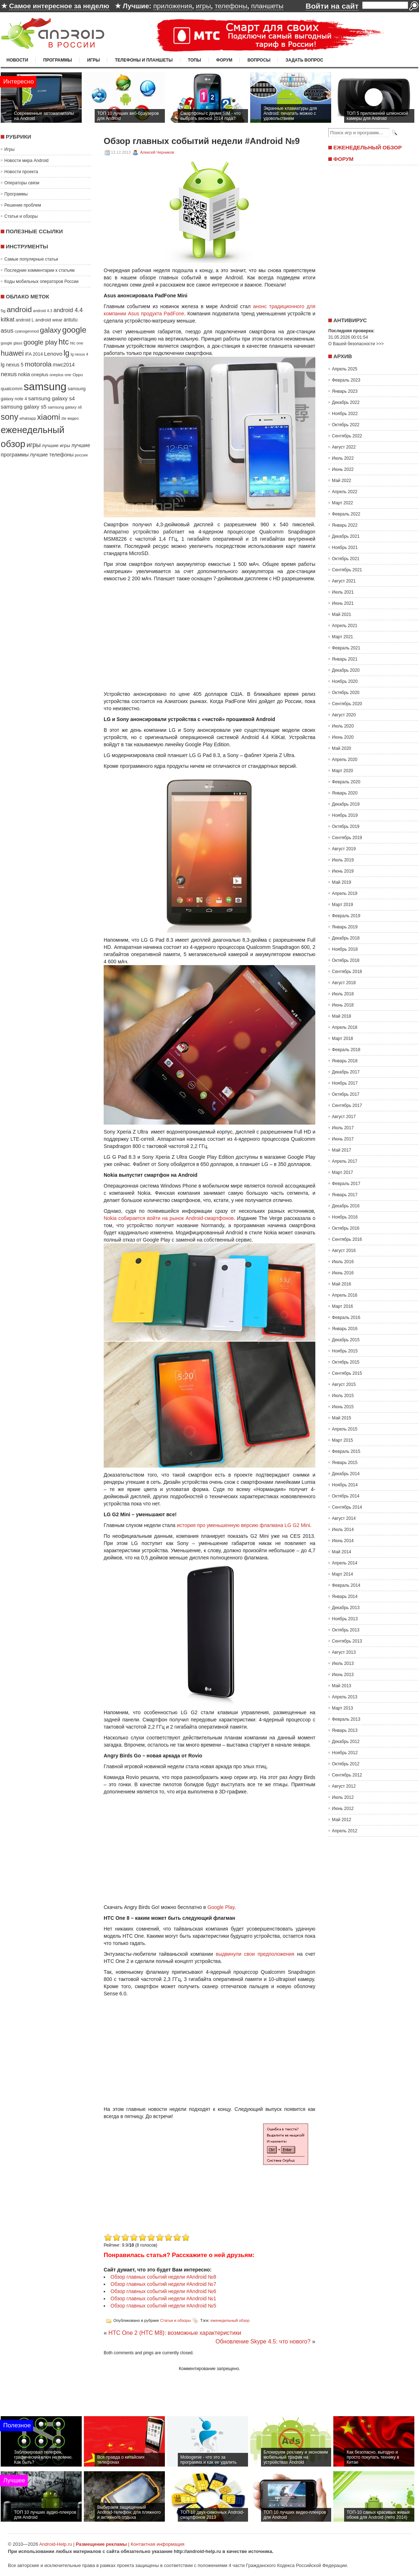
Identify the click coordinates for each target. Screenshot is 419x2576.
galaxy (50, 330)
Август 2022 (344, 447)
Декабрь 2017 (346, 1072)
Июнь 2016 (343, 1272)
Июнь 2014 (343, 1540)
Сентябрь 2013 (347, 1641)
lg (66, 353)
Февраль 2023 (346, 380)
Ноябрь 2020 (345, 681)
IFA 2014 (34, 354)
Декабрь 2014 (346, 1473)
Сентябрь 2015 (347, 1373)
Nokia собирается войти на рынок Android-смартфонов (169, 1218)
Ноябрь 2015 (345, 1351)
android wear (49, 320)
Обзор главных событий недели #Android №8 (163, 2277)
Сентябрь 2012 (347, 1775)
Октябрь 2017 (346, 1094)
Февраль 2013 (346, 1719)
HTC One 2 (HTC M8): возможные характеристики (174, 2333)
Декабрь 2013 (346, 1607)
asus (7, 330)
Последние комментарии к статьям (39, 270)
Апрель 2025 (344, 368)
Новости (17, 60)
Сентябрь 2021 (347, 569)
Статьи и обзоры (21, 216)
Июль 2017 (343, 1127)
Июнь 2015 (343, 1406)
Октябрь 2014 (346, 1496)
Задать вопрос (304, 60)
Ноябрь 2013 (345, 1618)
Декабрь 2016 (346, 1205)
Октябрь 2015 (346, 1362)
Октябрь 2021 (346, 558)
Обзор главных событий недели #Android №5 (163, 2306)
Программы (57, 60)
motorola (38, 364)
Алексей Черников (157, 152)
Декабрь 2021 (346, 536)
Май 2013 (341, 1685)
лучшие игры (56, 445)
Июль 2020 (343, 726)
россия (81, 455)
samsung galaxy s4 (51, 398)
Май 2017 (341, 1150)
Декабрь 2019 (346, 804)
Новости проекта (21, 171)
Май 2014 (341, 1551)
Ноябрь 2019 (345, 815)
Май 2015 (341, 1417)
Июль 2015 (343, 1395)
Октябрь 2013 (346, 1629)
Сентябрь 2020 (347, 703)
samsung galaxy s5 (23, 407)
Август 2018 (344, 982)
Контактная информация (157, 2544)
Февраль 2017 (346, 1183)
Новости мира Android (26, 160)
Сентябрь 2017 (347, 1105)
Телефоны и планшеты (144, 60)
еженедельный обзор (230, 2320)
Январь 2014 (344, 1596)
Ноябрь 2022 (345, 413)
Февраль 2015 (346, 1451)
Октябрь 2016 (346, 1228)
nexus (9, 374)
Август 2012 (344, 1786)
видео (73, 418)
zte (63, 418)
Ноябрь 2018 (345, 949)
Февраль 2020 (346, 781)
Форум (224, 60)
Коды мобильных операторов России (41, 281)
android (19, 309)
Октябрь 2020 (346, 692)
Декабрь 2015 (346, 1339)
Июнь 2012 (343, 1808)
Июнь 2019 (343, 871)
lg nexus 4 (79, 354)
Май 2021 (341, 614)
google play (40, 342)
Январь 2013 (344, 1730)
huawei (12, 353)
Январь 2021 (344, 659)
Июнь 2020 (343, 737)
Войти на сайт (332, 6)
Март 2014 (342, 1574)
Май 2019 (341, 882)
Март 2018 (342, 1038)
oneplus (39, 374)
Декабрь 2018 (346, 938)
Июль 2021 (343, 592)
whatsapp (27, 418)
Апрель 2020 (344, 759)
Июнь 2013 (343, 1674)
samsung (45, 386)
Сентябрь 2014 (347, 1507)
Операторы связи (21, 182)
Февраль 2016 (346, 1317)
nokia (24, 374)
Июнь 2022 (343, 469)
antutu (71, 320)
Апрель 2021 (344, 625)
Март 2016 (342, 1306)
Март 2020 (342, 770)
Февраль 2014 (346, 1585)
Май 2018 (341, 1016)
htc (64, 341)
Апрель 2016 (344, 1295)
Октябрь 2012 (346, 1763)
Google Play (220, 1907)
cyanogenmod (27, 331)
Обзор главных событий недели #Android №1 (163, 2298)
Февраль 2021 (346, 647)
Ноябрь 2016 (345, 1217)
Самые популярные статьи (31, 259)
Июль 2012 (343, 1797)
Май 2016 (341, 1284)
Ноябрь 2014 (345, 1484)
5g (3, 310)
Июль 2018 (343, 993)
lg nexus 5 (12, 365)
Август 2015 (344, 1384)
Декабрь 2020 (346, 670)
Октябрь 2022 (346, 424)
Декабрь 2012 (346, 1741)
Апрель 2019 (344, 893)
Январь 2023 (344, 391)
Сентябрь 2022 (347, 435)
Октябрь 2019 (346, 826)
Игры (93, 60)
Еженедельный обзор (367, 147)
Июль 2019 (343, 860)
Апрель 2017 (344, 1161)
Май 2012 (341, 1819)
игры (203, 6)
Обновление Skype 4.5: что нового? (263, 2341)
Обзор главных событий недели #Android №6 (163, 2291)
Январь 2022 (344, 525)
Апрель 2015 (344, 1429)
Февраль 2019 (346, 915)
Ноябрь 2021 (345, 547)
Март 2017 (342, 1172)
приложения (172, 6)
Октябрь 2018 (346, 960)
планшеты (267, 6)
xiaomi (48, 417)
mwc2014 (64, 365)
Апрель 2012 (344, 1830)
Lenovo (53, 354)
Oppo (77, 374)
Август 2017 (344, 1116)
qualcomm (11, 388)
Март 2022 (342, 502)
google (74, 329)
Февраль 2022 (346, 514)
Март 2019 (342, 904)
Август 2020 (344, 714)
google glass (11, 343)
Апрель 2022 (344, 491)
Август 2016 (344, 1250)
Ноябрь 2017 (345, 1083)
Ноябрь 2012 (345, 1752)
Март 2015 (342, 1440)
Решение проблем (22, 205)
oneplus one (60, 375)
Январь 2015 (344, 1462)
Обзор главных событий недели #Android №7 (163, 2284)
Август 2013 (344, 1652)
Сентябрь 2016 (347, 1239)
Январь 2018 (344, 1060)
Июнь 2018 (343, 1005)
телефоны (231, 6)
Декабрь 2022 (346, 402)
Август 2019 (344, 848)
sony (9, 417)
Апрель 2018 (344, 1027)
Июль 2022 (343, 458)
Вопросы (258, 60)
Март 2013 (342, 1708)
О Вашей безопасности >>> (356, 343)
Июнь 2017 (343, 1138)
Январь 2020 (344, 793)
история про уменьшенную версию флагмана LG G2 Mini (243, 1525)
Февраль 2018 (346, 1049)
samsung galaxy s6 (65, 407)
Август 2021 (344, 581)
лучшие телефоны (51, 455)
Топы (194, 60)
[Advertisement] (164, 2181)
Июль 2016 (343, 1261)
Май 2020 (341, 748)
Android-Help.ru (55, 2544)
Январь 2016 (344, 1328)
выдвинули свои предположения (255, 1954)
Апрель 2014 (344, 1563)
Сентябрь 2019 (347, 837)
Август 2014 (344, 1518)
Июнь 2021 (343, 603)
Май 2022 (341, 480)
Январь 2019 (344, 926)
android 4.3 (42, 311)
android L (24, 320)
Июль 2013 (343, 1663)
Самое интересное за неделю (59, 6)
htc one (77, 343)
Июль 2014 (343, 1529)
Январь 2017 (344, 1194)
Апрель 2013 (344, 1696)
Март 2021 (342, 636)
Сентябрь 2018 (347, 971)
